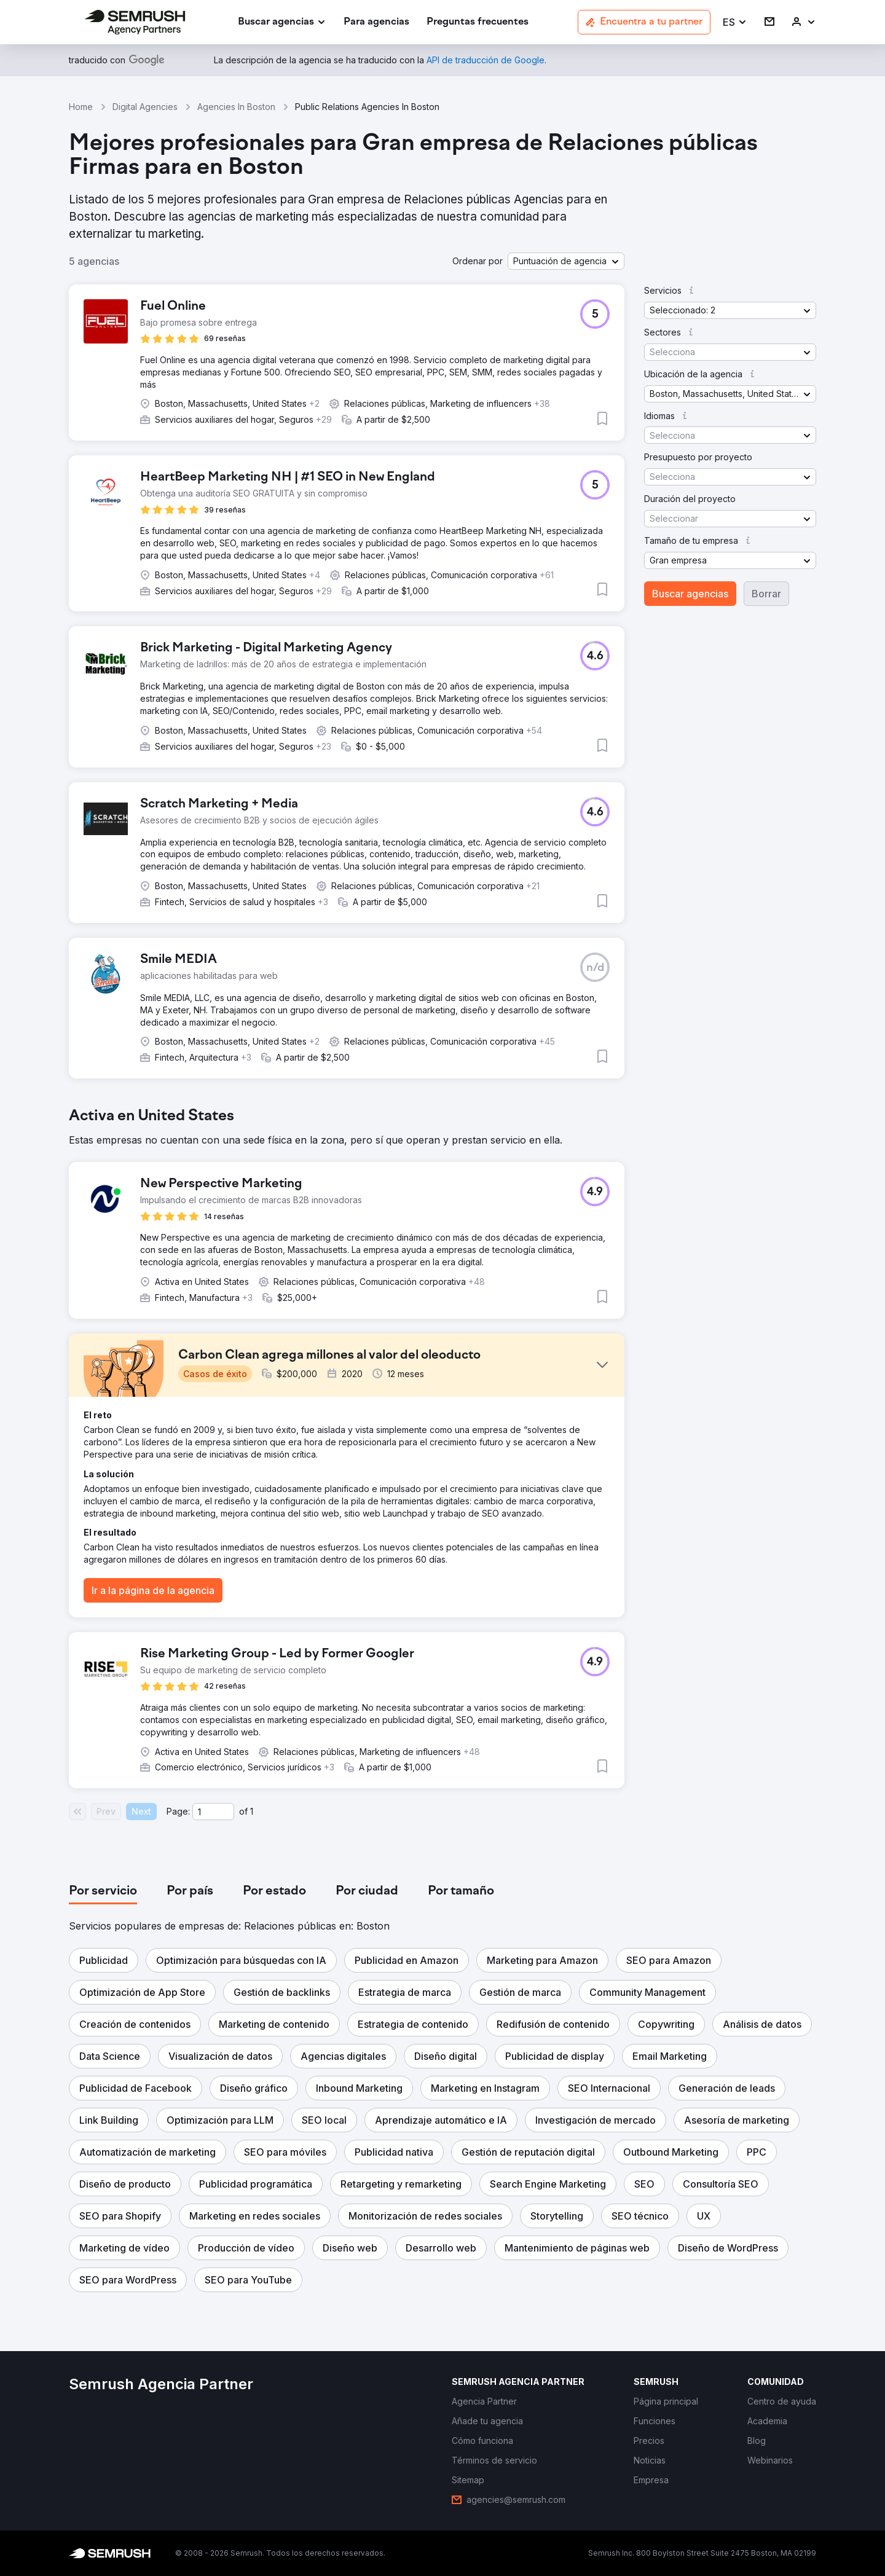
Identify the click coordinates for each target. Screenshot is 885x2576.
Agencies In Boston (236, 106)
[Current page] (213, 1812)
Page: (178, 1811)
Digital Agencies (145, 106)
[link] (376, 22)
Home (81, 106)
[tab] (103, 1891)
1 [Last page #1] (251, 1811)
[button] (735, 22)
